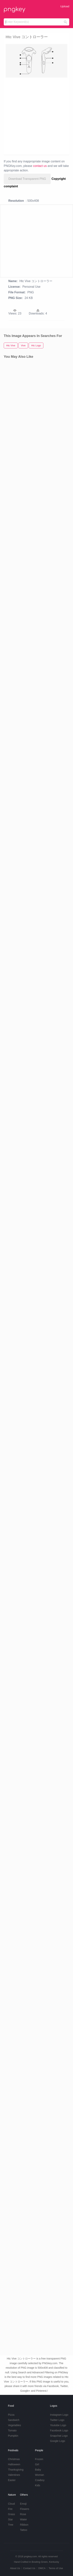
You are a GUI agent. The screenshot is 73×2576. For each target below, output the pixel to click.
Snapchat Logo (59, 2435)
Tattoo (23, 2529)
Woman (39, 2474)
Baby (38, 2469)
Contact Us (29, 2568)
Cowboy (40, 2480)
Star (10, 2519)
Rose (23, 2514)
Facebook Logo (59, 2430)
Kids (37, 2485)
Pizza (11, 2414)
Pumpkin (13, 2435)
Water (23, 2519)
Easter (11, 2480)
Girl (37, 2464)
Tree (10, 2524)
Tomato (12, 2430)
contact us (40, 165)
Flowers (24, 2508)
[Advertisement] (36, 115)
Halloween (14, 2464)
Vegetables (14, 2425)
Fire (10, 2508)
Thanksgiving (15, 2469)
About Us (15, 2568)
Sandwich (13, 2419)
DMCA (41, 2568)
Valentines (14, 2474)
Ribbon (24, 2524)
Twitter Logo (57, 2419)
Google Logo (57, 2440)
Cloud (11, 2503)
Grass (11, 2514)
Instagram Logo (59, 2414)
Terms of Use (56, 2568)
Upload (64, 6)
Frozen (39, 2459)
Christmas (14, 2459)
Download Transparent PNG (27, 178)
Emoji (23, 2503)
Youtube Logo (58, 2425)
